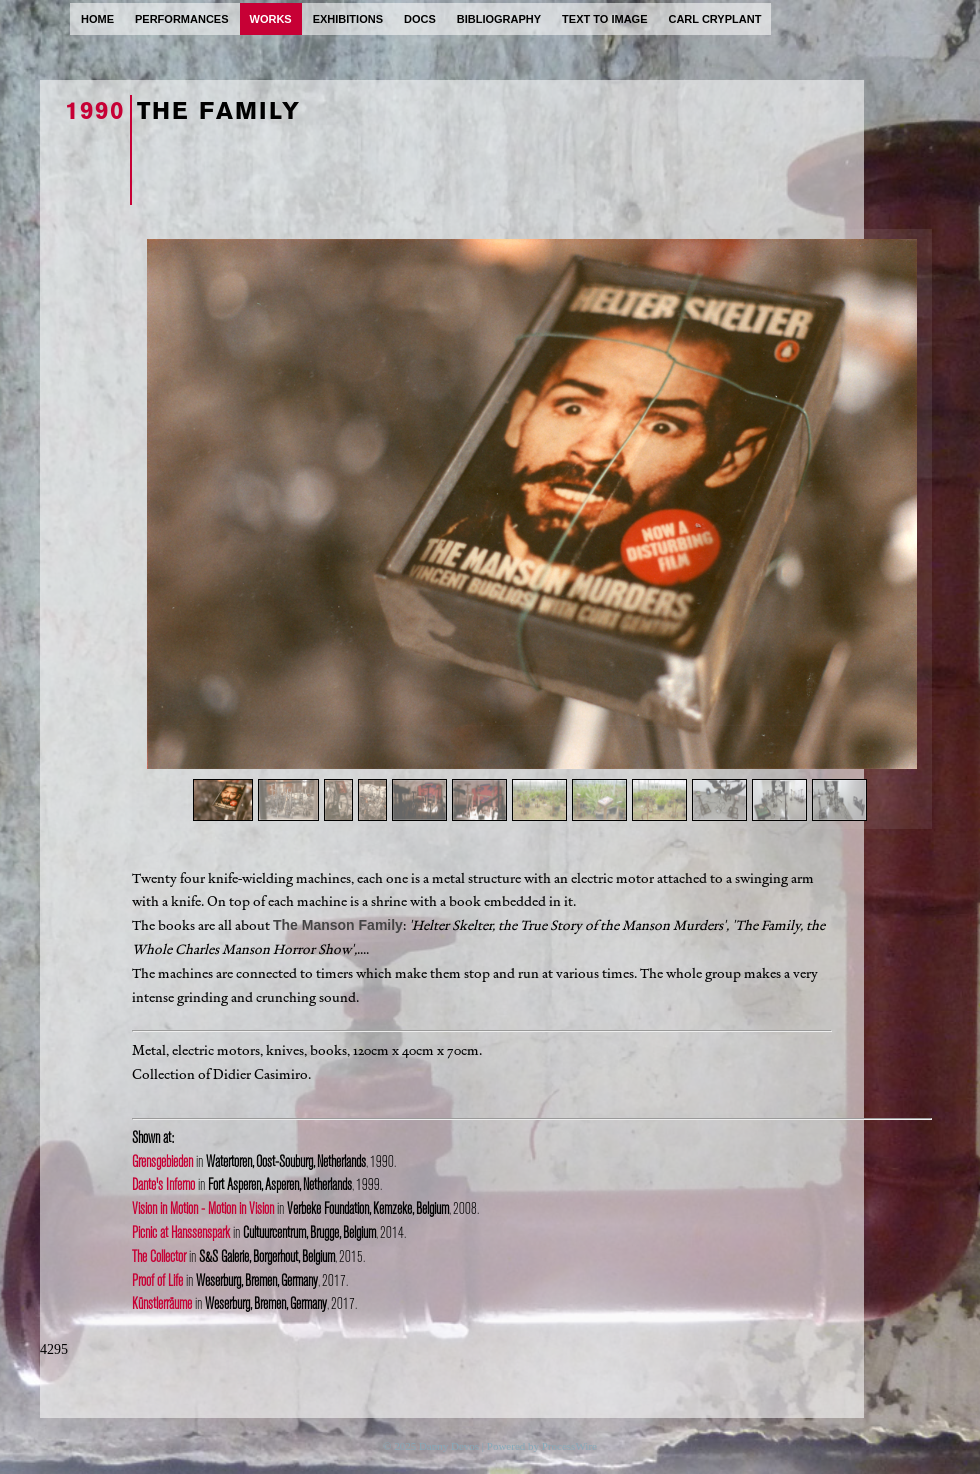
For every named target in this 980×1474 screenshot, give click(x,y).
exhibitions (348, 19)
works (271, 19)
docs (420, 19)
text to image (604, 19)
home (97, 19)
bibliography (499, 19)
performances (182, 19)
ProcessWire (569, 1446)
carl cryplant (714, 19)
